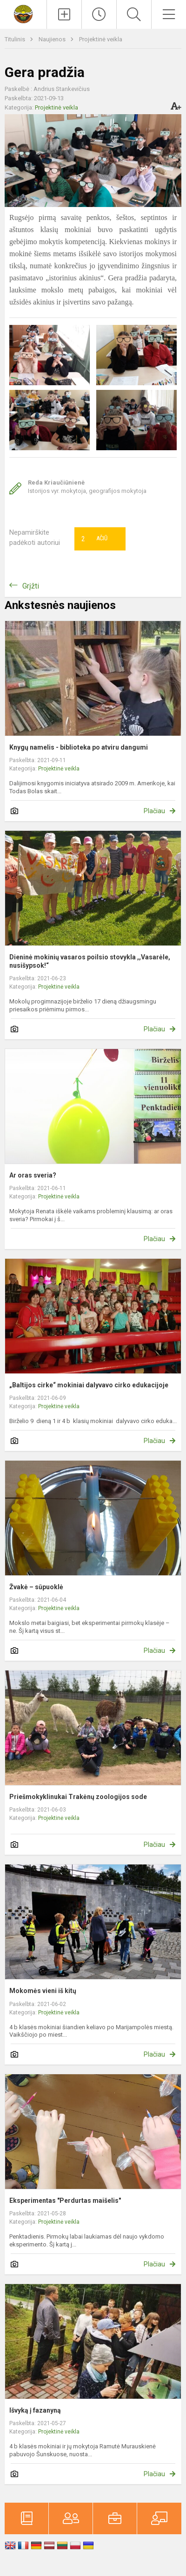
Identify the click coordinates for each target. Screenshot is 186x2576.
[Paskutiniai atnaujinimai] (99, 14)
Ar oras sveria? (32, 1175)
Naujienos (53, 39)
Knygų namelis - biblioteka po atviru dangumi (78, 747)
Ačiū (94, 539)
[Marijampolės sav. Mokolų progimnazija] (23, 13)
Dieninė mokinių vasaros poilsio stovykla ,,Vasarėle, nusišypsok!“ (89, 961)
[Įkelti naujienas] (64, 14)
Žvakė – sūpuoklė (36, 1587)
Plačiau (154, 811)
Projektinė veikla (100, 39)
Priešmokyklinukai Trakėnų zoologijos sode (78, 1796)
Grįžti (30, 586)
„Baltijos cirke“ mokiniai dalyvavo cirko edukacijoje (88, 1385)
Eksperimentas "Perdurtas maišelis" (65, 2200)
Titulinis (16, 39)
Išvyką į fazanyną (35, 2410)
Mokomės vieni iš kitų (42, 1990)
